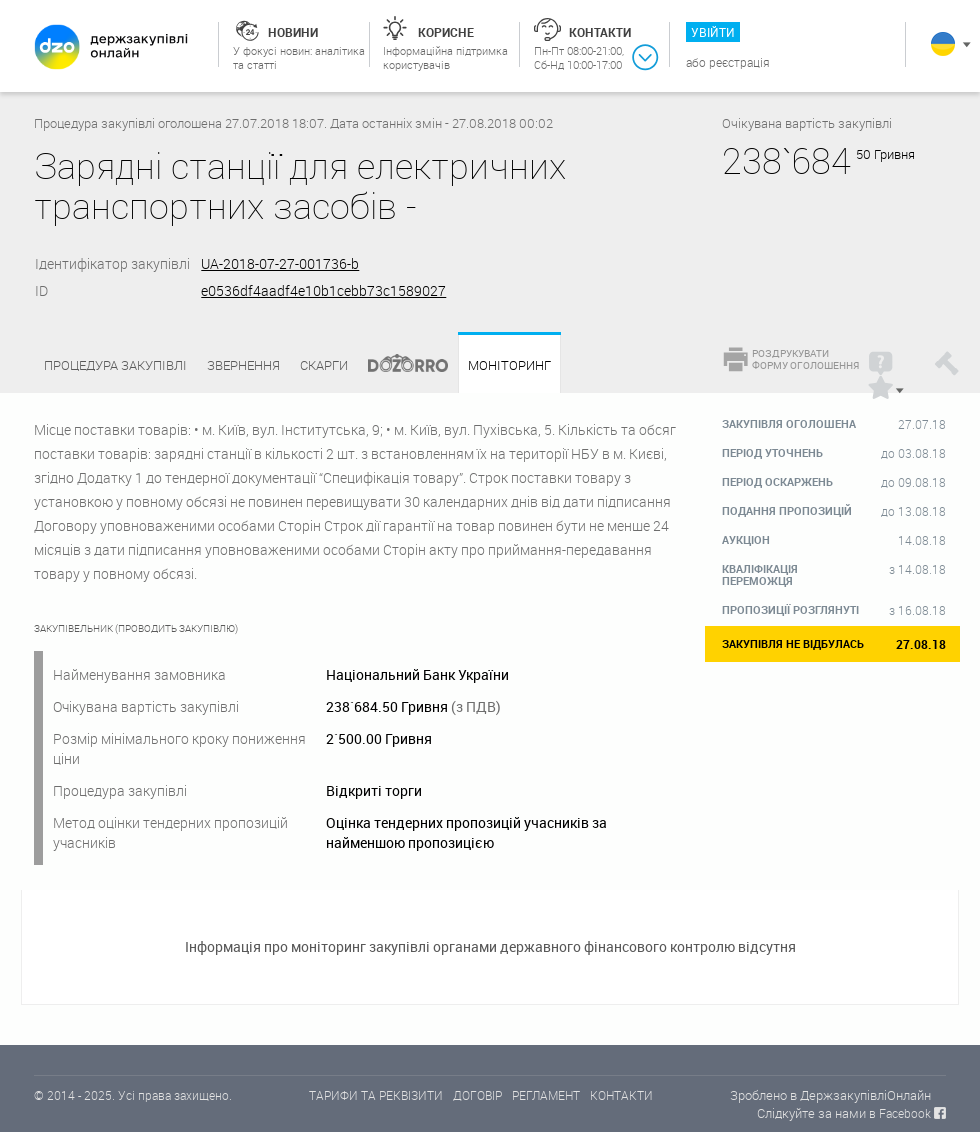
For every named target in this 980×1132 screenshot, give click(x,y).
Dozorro (399, 365)
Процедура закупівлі (115, 365)
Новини (293, 32)
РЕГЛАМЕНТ (546, 1095)
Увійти (713, 32)
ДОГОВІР (477, 1095)
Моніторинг (509, 365)
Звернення (243, 365)
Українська (943, 44)
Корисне (446, 32)
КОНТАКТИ (621, 1095)
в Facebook (900, 1113)
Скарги (324, 365)
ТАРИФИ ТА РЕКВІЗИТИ (376, 1095)
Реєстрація (739, 62)
